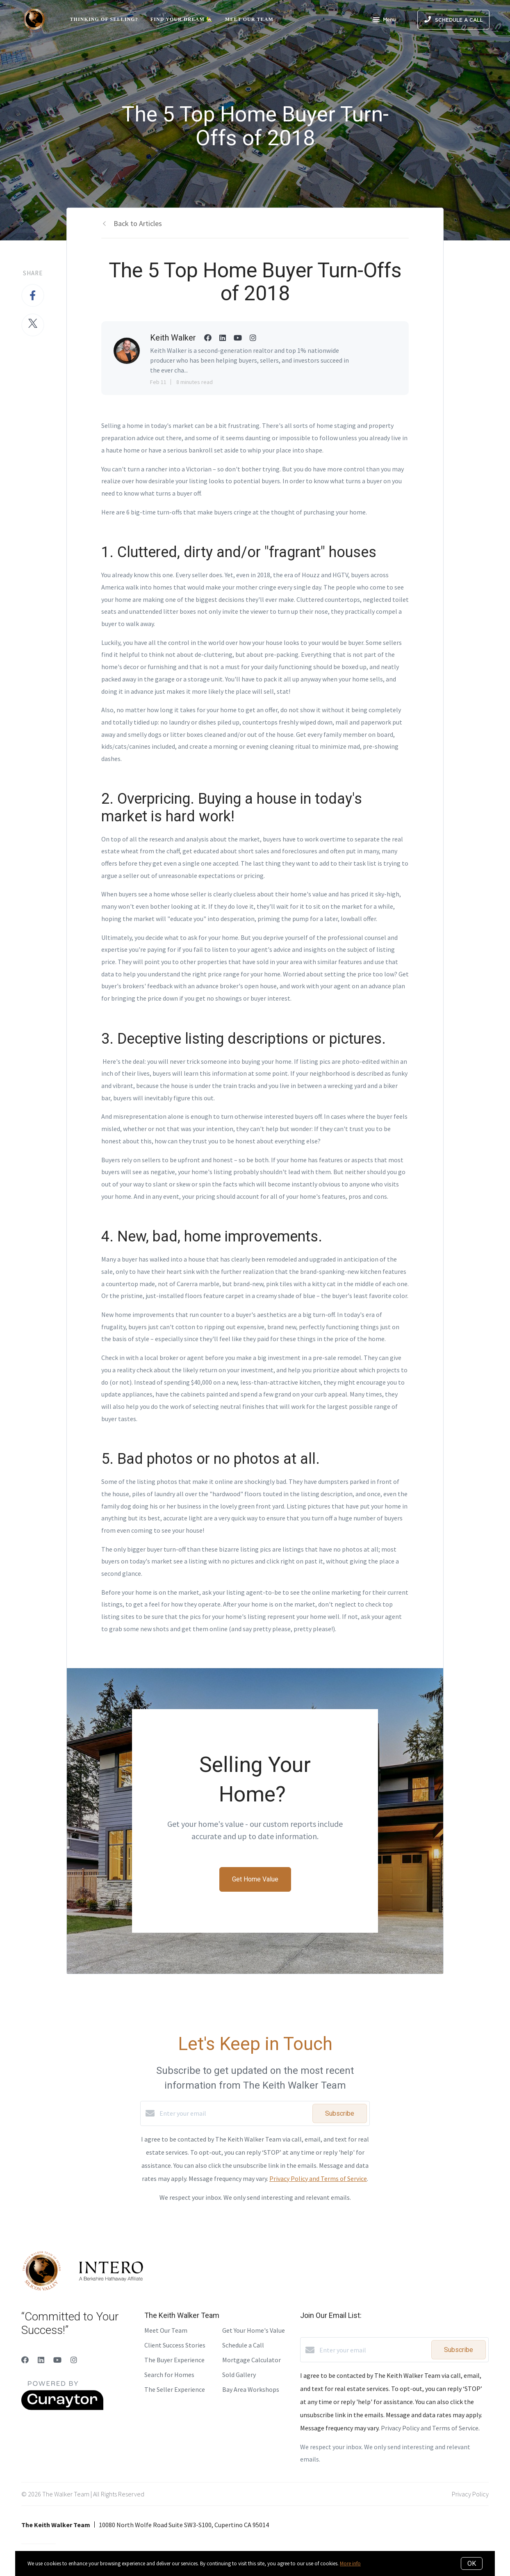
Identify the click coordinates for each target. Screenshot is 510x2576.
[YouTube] (57, 2360)
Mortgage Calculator (251, 2360)
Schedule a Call (243, 2345)
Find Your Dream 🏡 (181, 19)
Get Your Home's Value (253, 2330)
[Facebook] (25, 2360)
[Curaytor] (62, 2408)
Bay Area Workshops (250, 2389)
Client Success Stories (174, 2345)
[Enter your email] (233, 2113)
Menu (384, 20)
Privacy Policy (470, 2494)
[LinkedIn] (41, 2360)
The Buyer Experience (174, 2360)
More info (350, 2563)
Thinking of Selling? (104, 19)
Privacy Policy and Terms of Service (318, 2178)
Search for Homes (169, 2374)
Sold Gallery (239, 2374)
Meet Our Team (249, 19)
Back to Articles (138, 223)
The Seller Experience (174, 2389)
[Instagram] (74, 2360)
